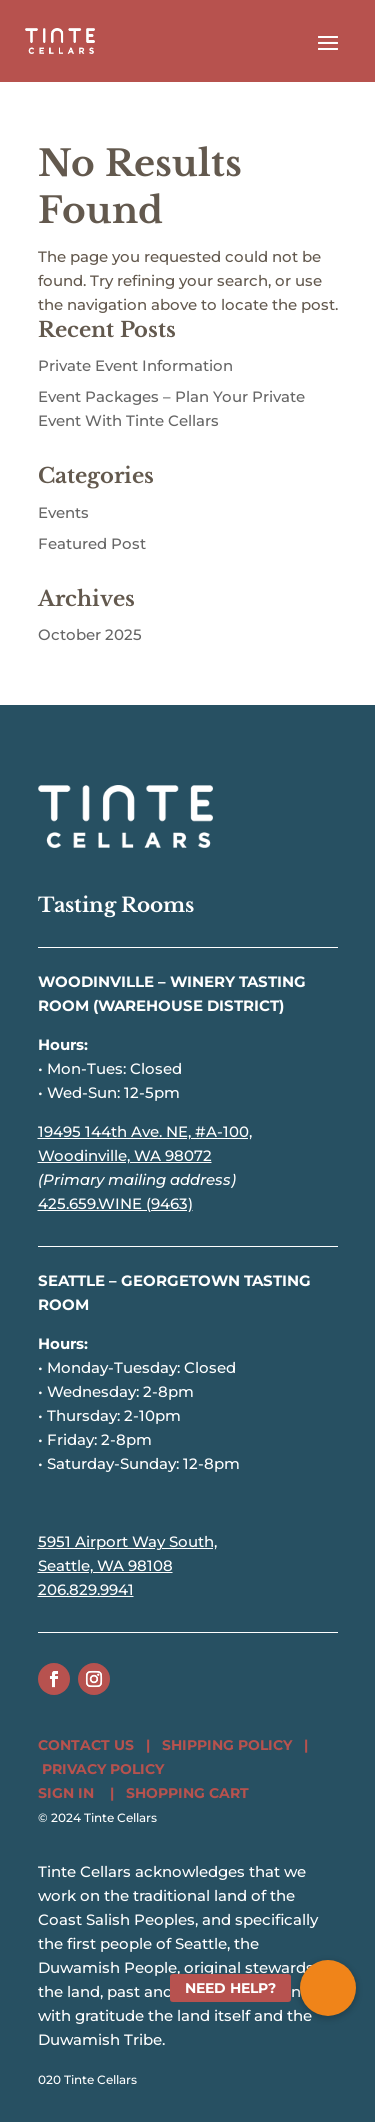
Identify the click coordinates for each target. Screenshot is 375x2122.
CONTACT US (86, 1745)
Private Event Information (135, 365)
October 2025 (90, 634)
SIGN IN (66, 1793)
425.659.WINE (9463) (115, 1203)
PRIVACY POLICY (103, 1769)
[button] (328, 1988)
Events (63, 512)
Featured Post (92, 543)
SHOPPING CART (187, 1793)
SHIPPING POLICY (227, 1745)
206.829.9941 (86, 1589)
